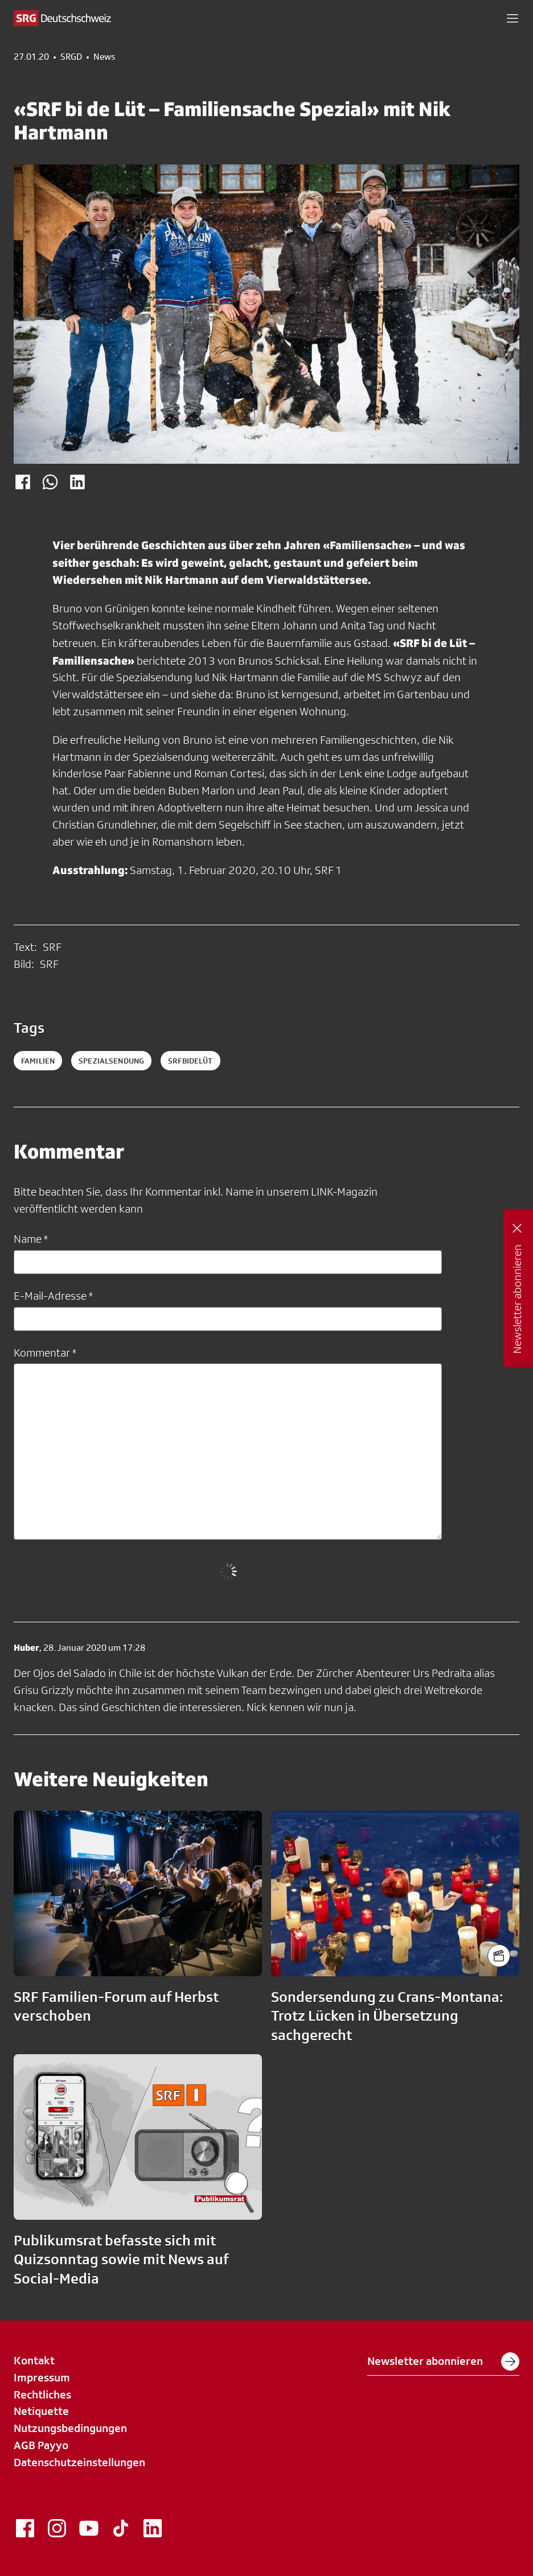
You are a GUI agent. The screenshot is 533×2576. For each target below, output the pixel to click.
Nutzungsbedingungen (70, 2428)
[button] (512, 18)
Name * (31, 1239)
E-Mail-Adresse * (53, 1295)
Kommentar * (45, 1352)
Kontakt (34, 2360)
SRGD (71, 57)
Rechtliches (42, 2394)
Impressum (42, 2377)
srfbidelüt (190, 1060)
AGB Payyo (41, 2445)
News (104, 57)
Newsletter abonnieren (443, 2361)
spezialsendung (111, 1060)
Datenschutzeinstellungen (79, 2462)
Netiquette (41, 2411)
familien (38, 1060)
